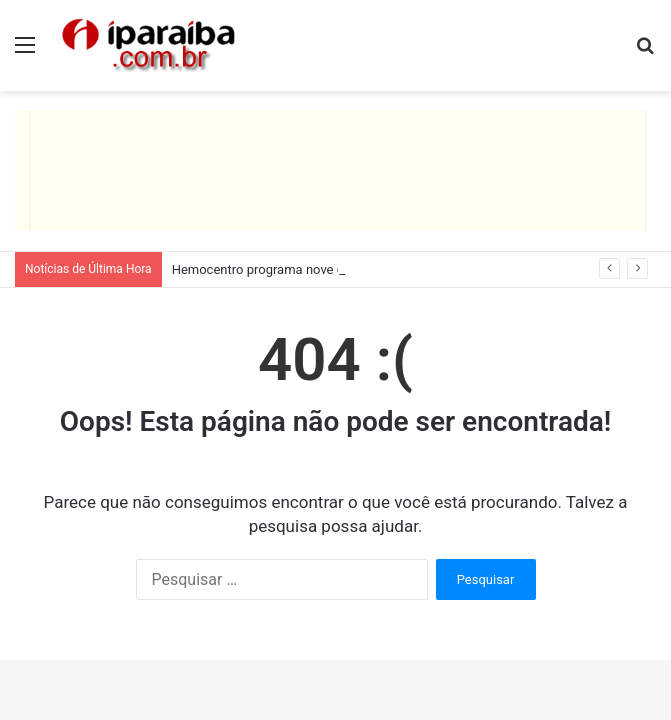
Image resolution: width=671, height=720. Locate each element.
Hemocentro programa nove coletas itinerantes (308, 269)
